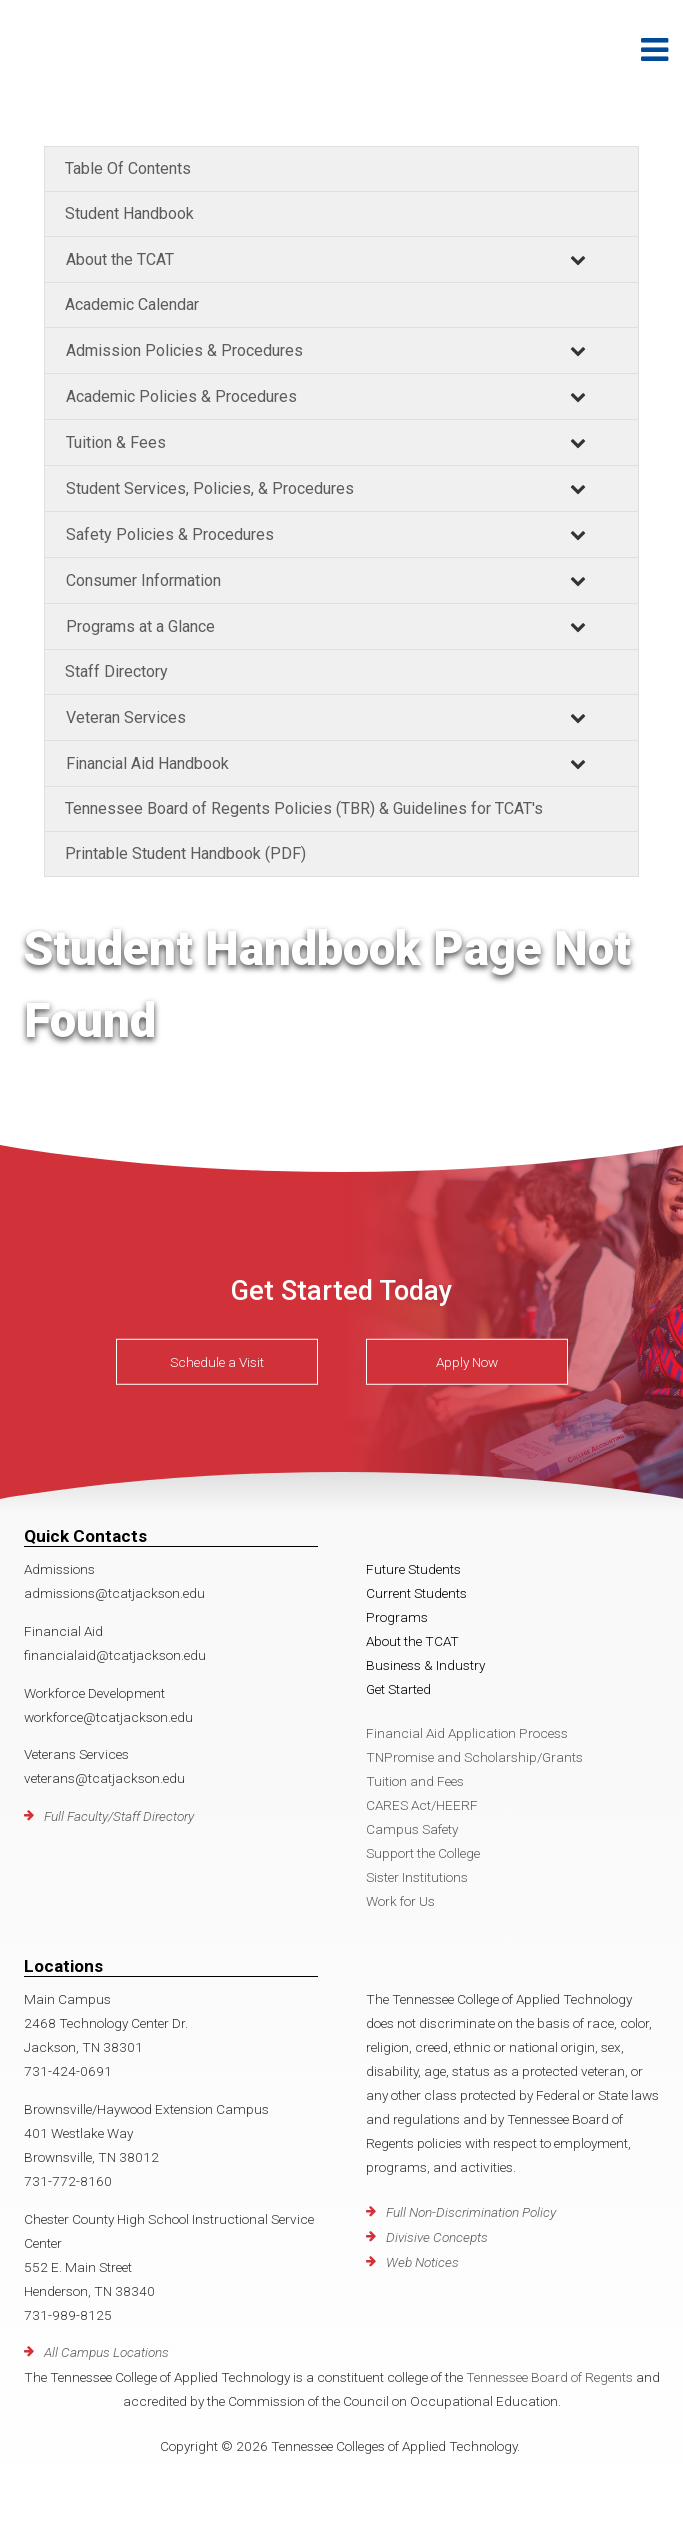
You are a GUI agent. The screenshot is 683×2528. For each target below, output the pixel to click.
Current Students (416, 1593)
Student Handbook (129, 213)
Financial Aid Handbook (147, 763)
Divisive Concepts (437, 2237)
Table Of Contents (128, 168)
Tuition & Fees (116, 442)
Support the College (423, 1853)
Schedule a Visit (217, 1362)
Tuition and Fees (415, 1781)
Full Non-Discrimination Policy (471, 2212)
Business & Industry (425, 1665)
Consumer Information (143, 580)
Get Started (398, 1689)
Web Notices (422, 2262)
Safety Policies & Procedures (170, 534)
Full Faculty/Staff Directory (119, 1816)
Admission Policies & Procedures (184, 350)
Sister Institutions (417, 1877)
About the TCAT (120, 259)
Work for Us (400, 1901)
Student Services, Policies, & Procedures (210, 488)
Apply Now (467, 1362)
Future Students (413, 1569)
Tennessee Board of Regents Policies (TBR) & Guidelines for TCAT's (304, 808)
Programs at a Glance (140, 626)
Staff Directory (116, 671)
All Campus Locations (106, 2352)
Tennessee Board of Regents (549, 2377)
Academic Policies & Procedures (181, 396)
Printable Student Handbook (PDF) (185, 853)
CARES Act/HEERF (422, 1805)
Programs (397, 1617)
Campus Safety (412, 1829)
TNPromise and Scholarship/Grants (474, 1757)
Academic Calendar (132, 304)
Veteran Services (126, 717)
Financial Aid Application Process (467, 1733)
